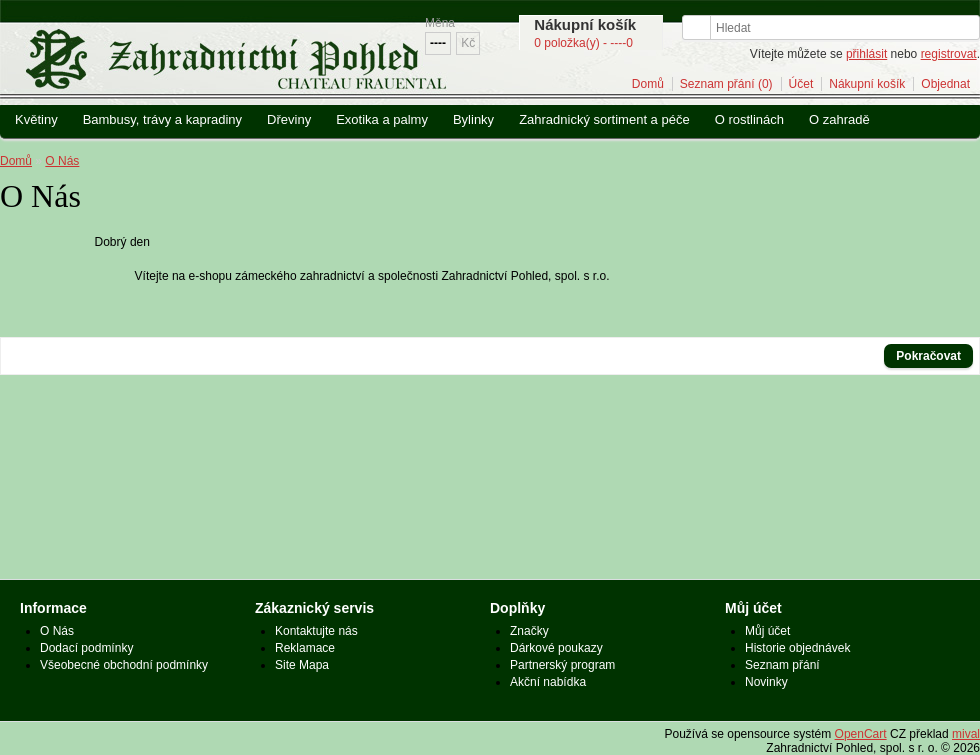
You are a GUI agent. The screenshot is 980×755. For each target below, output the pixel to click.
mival (966, 734)
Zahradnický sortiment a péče (604, 119)
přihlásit (866, 54)
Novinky (766, 682)
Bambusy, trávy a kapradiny (162, 119)
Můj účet (767, 631)
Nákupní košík (867, 84)
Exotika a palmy (382, 119)
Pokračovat (928, 356)
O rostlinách (749, 119)
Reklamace (305, 648)
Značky (529, 631)
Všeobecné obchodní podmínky (124, 665)
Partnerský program (562, 665)
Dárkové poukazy (556, 648)
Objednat (945, 84)
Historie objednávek (797, 648)
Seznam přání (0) (726, 84)
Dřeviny (289, 119)
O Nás (62, 161)
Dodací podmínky (86, 648)
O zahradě (839, 119)
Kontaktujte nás (316, 631)
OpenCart (861, 734)
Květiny (36, 119)
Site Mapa (302, 665)
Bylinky (473, 119)
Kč (468, 43)
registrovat (949, 54)
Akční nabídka (548, 682)
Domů (648, 84)
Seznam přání (782, 665)
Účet (801, 84)
